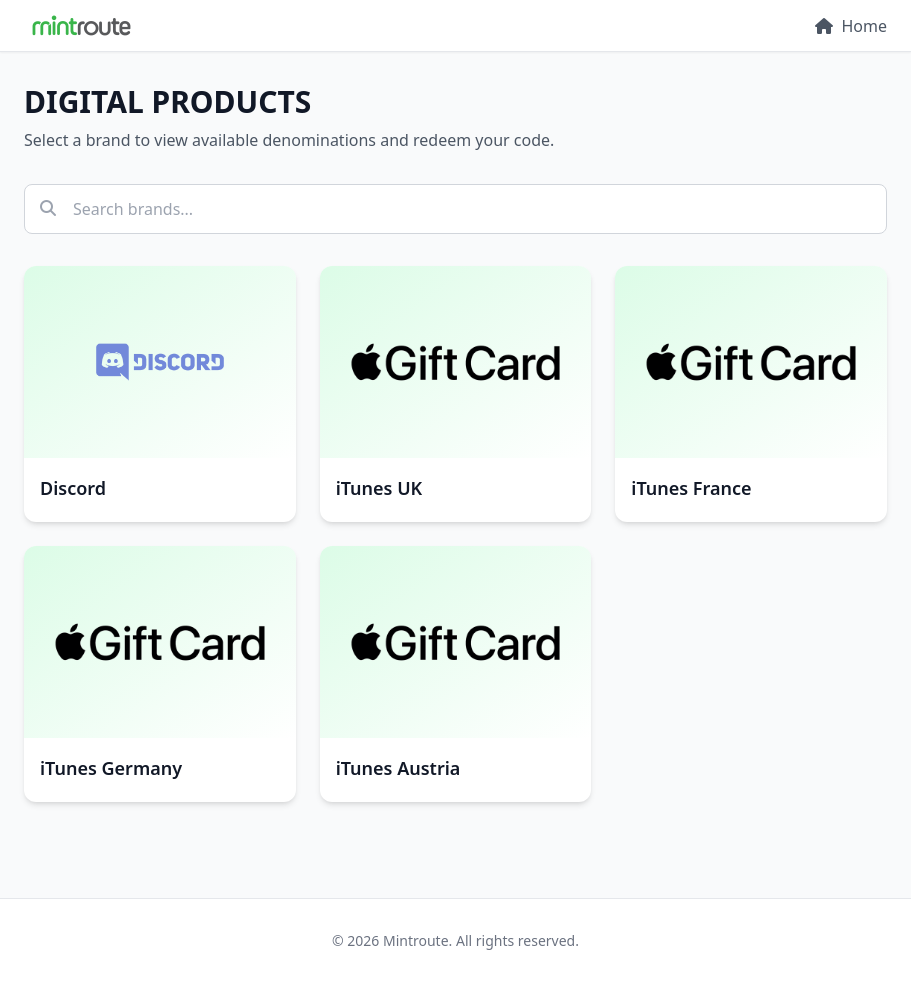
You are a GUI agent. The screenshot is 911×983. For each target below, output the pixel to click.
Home (851, 26)
